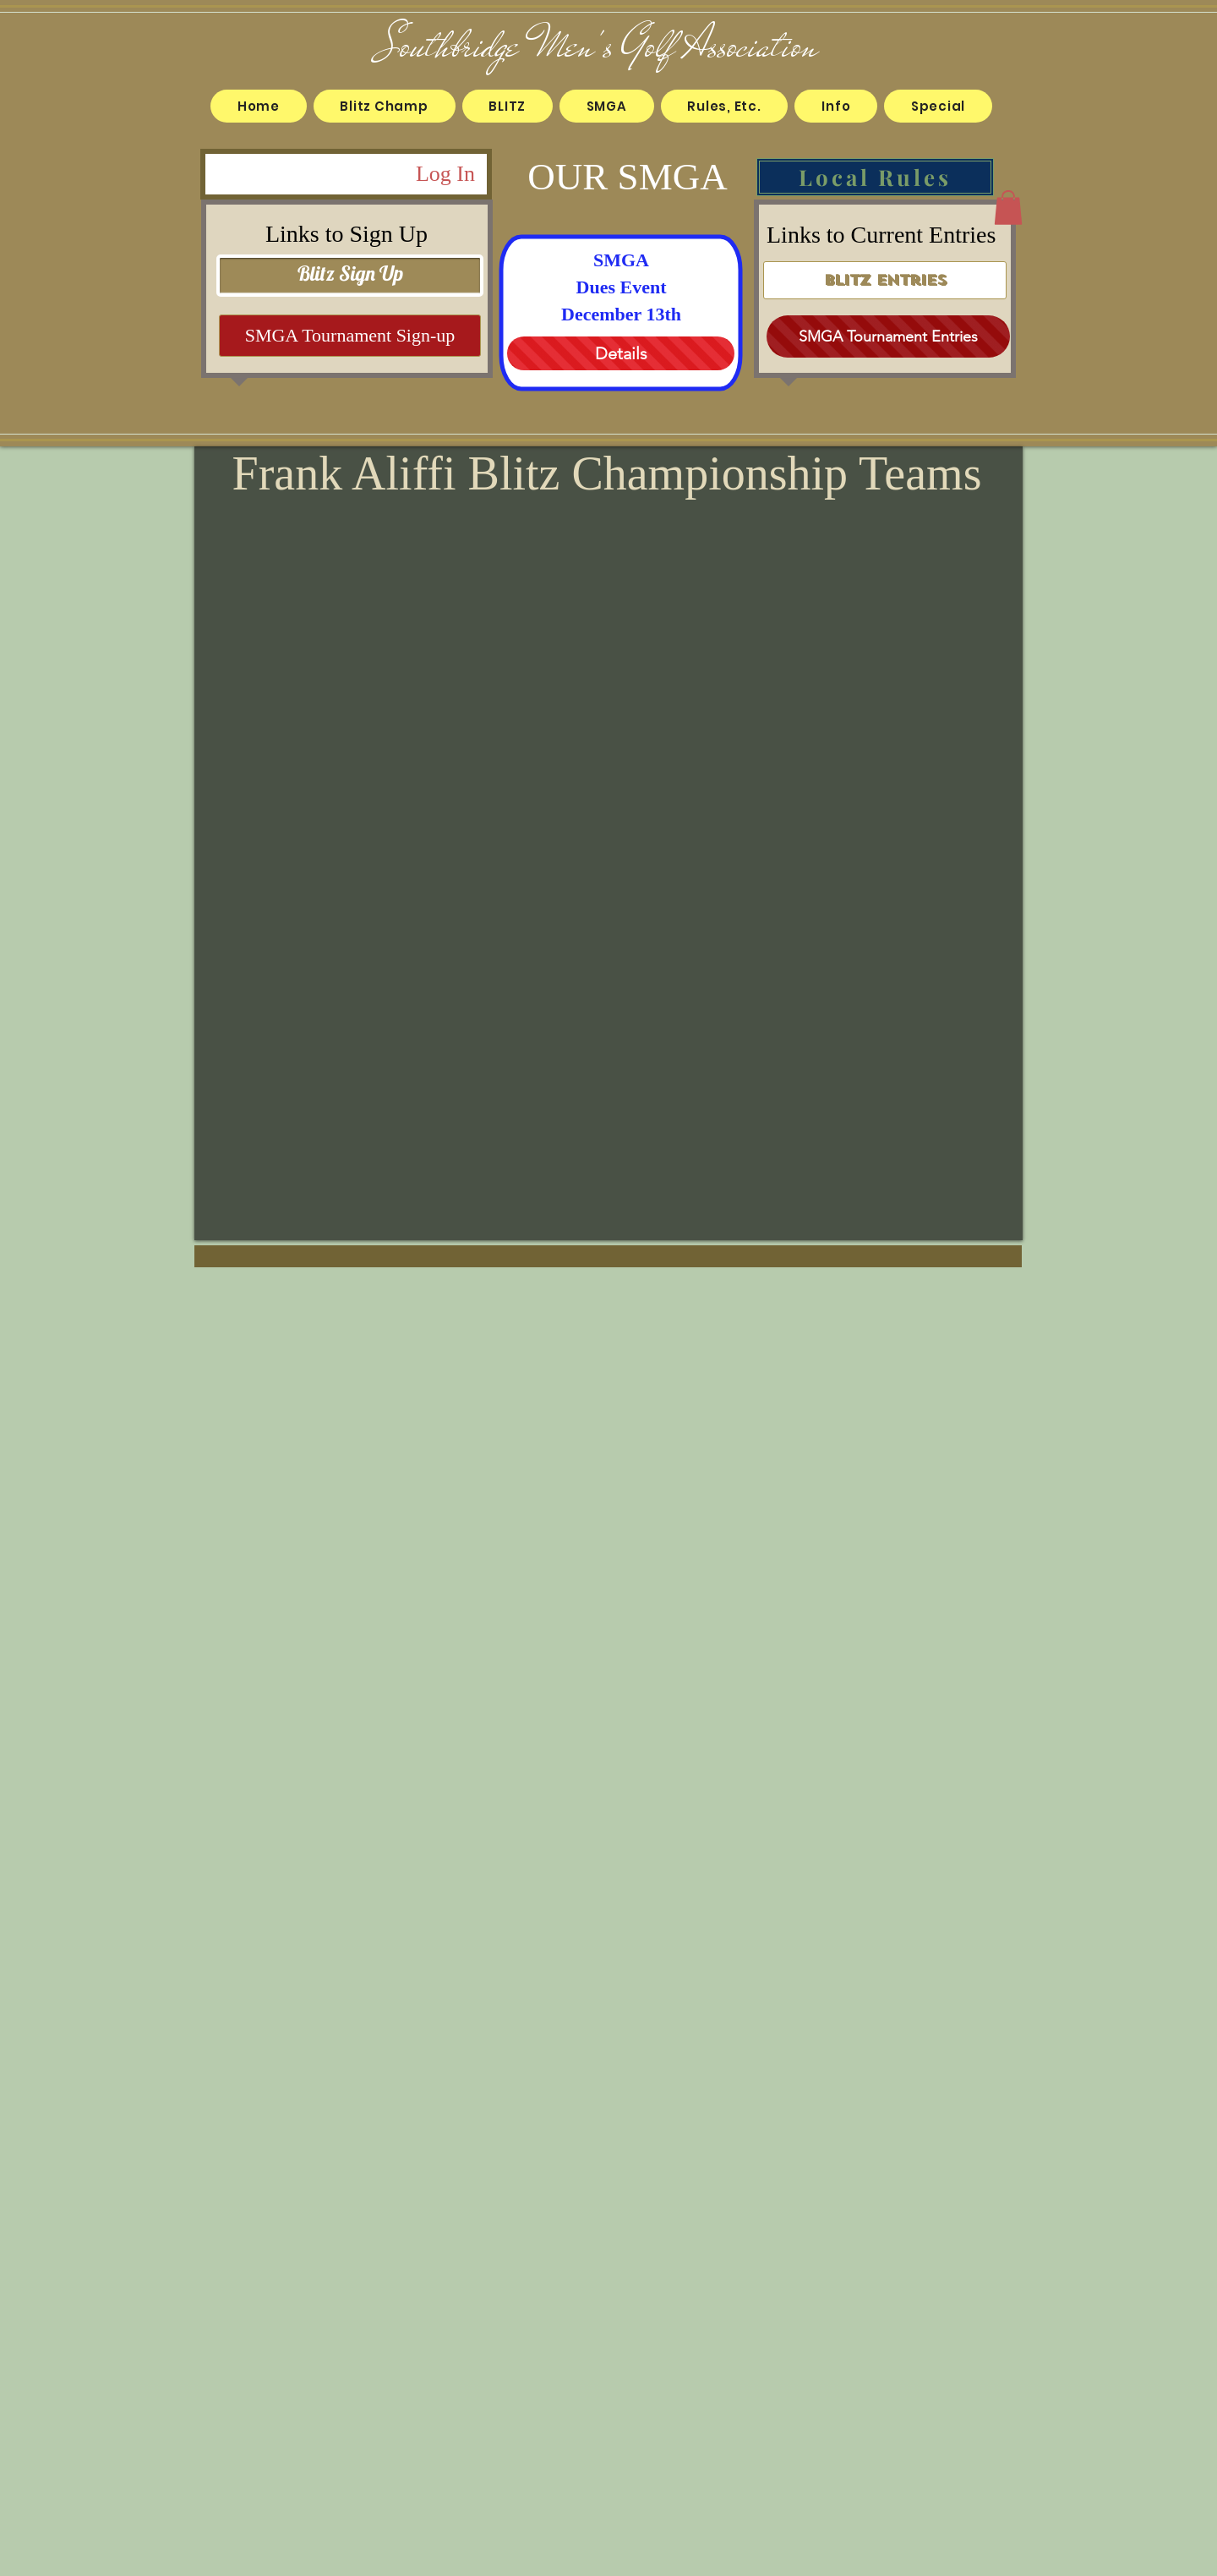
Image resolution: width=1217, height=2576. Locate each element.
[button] (385, 106)
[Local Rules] (875, 177)
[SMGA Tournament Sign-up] (350, 335)
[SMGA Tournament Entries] (888, 336)
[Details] (620, 353)
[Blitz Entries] (885, 280)
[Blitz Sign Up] (349, 275)
